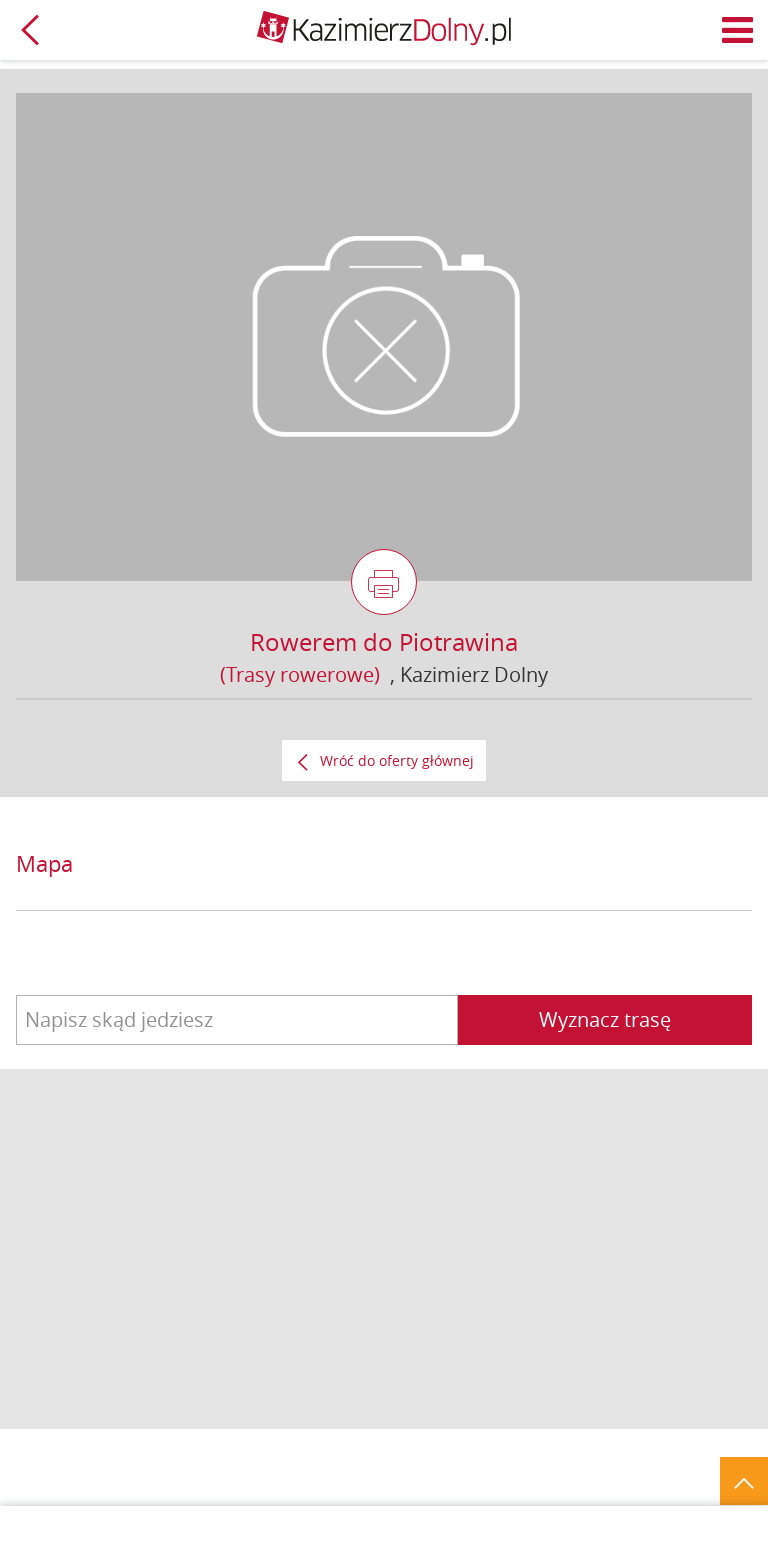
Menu (738, 30)
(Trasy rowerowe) (300, 674)
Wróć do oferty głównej (397, 760)
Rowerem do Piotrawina (384, 642)
